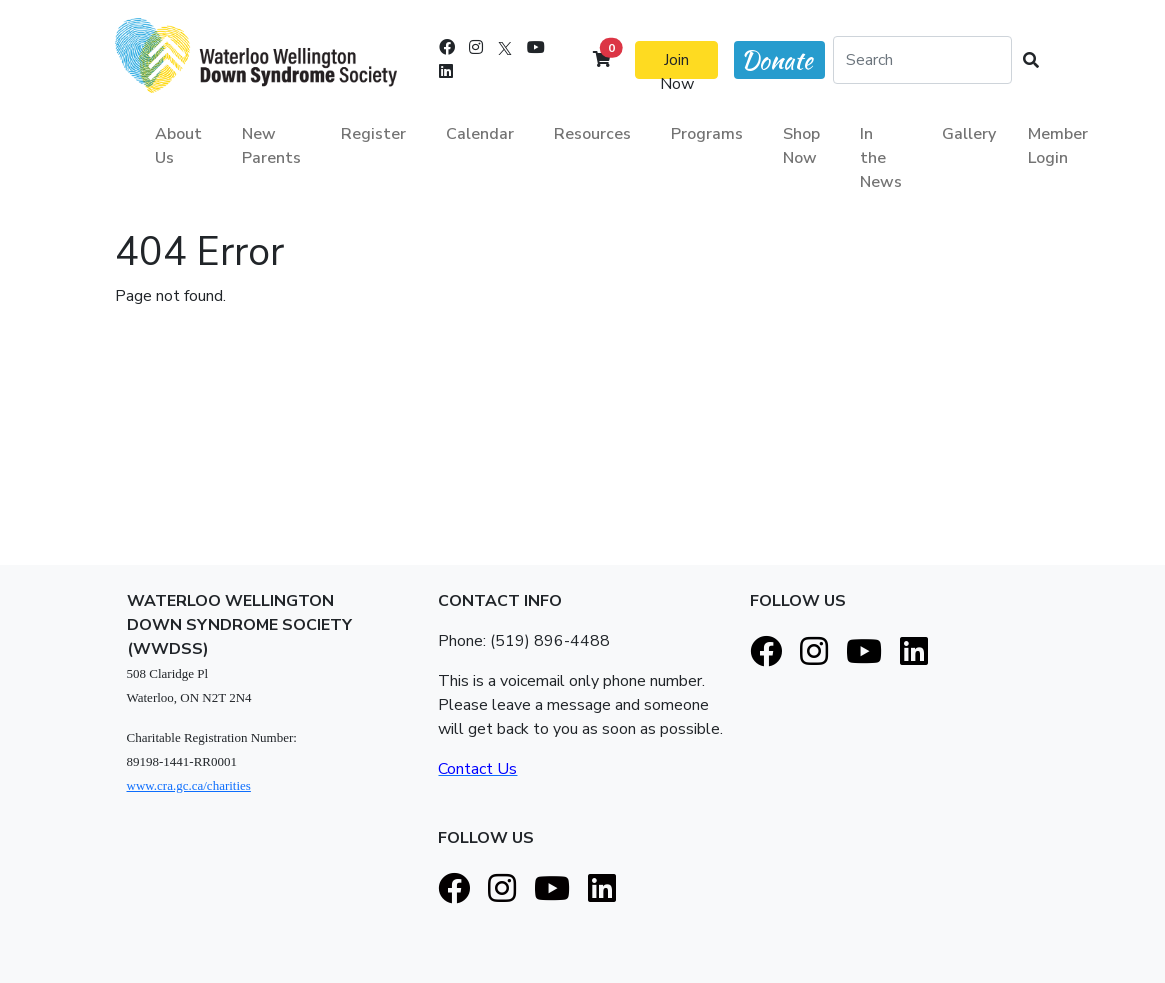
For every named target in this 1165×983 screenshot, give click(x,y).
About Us (178, 146)
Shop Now (801, 146)
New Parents (271, 146)
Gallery (969, 134)
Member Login (1058, 146)
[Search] (922, 60)
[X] (505, 48)
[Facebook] (447, 48)
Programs (707, 134)
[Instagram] (476, 48)
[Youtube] (536, 48)
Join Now (677, 64)
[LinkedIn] (446, 72)
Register (373, 134)
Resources (592, 134)
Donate (777, 60)
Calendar (480, 134)
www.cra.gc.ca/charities (189, 785)
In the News (881, 158)
